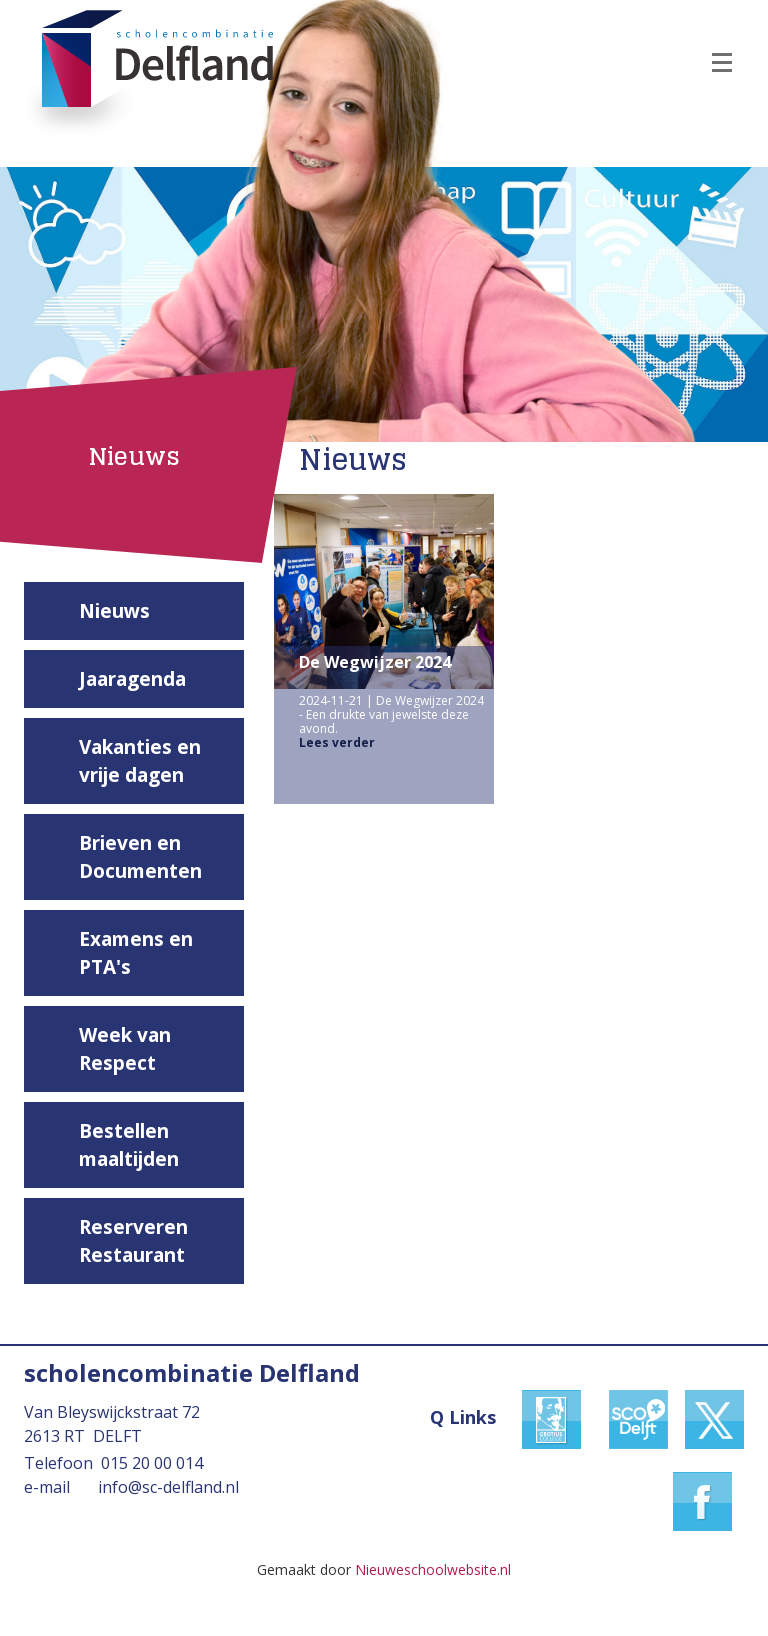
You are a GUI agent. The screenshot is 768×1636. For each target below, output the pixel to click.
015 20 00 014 (152, 1463)
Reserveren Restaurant (133, 1241)
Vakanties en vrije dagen (140, 761)
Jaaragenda (132, 679)
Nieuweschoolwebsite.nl (433, 1569)
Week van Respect (125, 1049)
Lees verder (337, 743)
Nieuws (114, 611)
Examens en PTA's (136, 953)
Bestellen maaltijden (129, 1145)
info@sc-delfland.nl (168, 1487)
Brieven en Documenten (140, 857)
